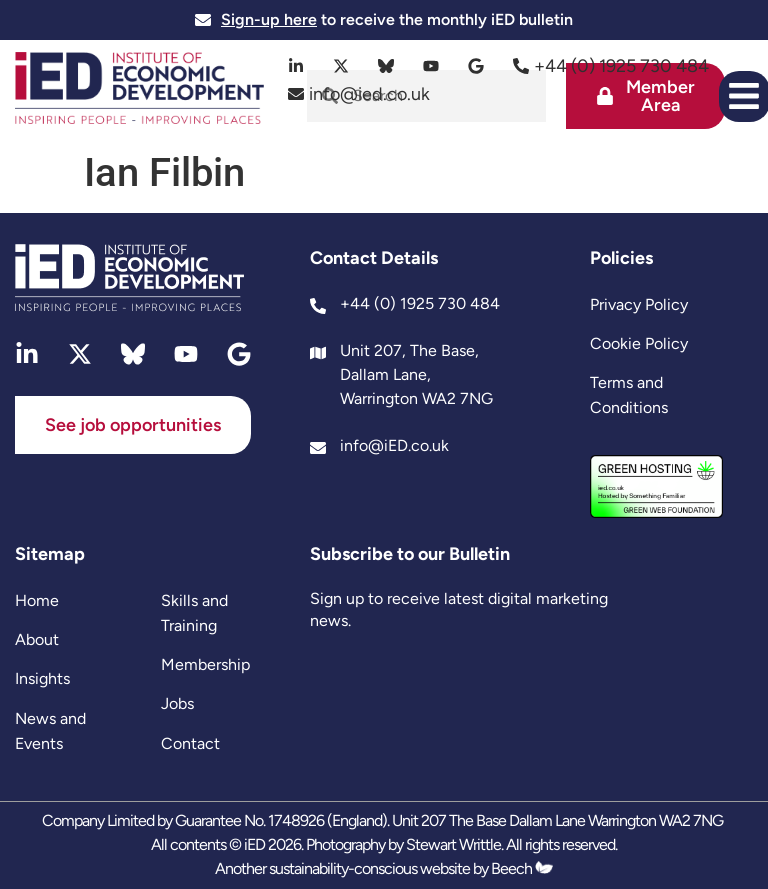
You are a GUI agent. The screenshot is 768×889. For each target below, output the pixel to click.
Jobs (177, 703)
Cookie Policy (639, 343)
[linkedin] (296, 66)
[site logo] (139, 91)
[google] (476, 66)
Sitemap (50, 554)
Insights (42, 678)
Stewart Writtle (453, 844)
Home (37, 600)
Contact (190, 743)
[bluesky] (386, 66)
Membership (205, 664)
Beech (522, 868)
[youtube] (431, 66)
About (37, 639)
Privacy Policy (639, 304)
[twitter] (341, 66)
